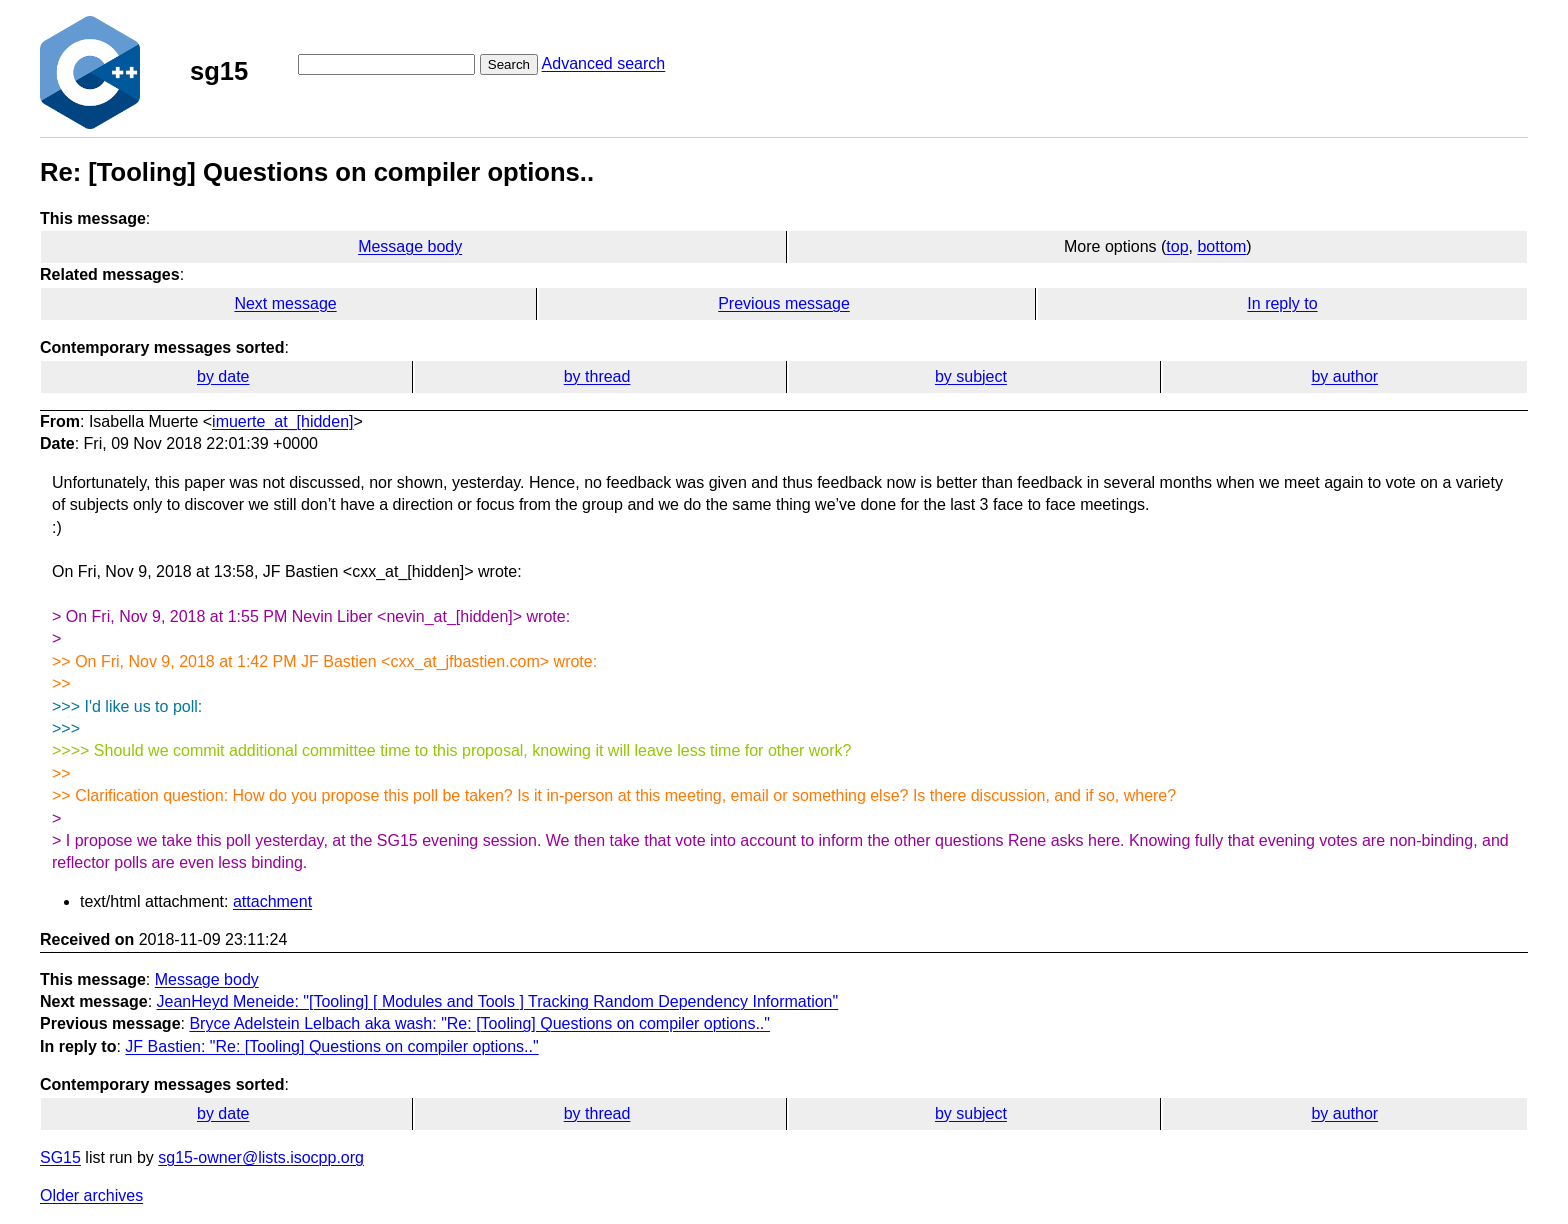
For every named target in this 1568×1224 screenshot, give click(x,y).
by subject (971, 376)
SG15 (60, 1157)
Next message (285, 303)
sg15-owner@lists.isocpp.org (261, 1157)
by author (1344, 376)
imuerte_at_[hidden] (282, 421)
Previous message (784, 303)
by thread (597, 376)
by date (223, 376)
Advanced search (604, 63)
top (1177, 246)
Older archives (91, 1195)
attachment (272, 901)
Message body (410, 246)
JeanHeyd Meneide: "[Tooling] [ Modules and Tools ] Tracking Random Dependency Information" (498, 1001)
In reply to (1282, 303)
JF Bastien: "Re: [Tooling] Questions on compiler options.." (331, 1046)
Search (509, 64)
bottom (1221, 246)
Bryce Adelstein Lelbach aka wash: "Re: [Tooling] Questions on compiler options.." (479, 1023)
